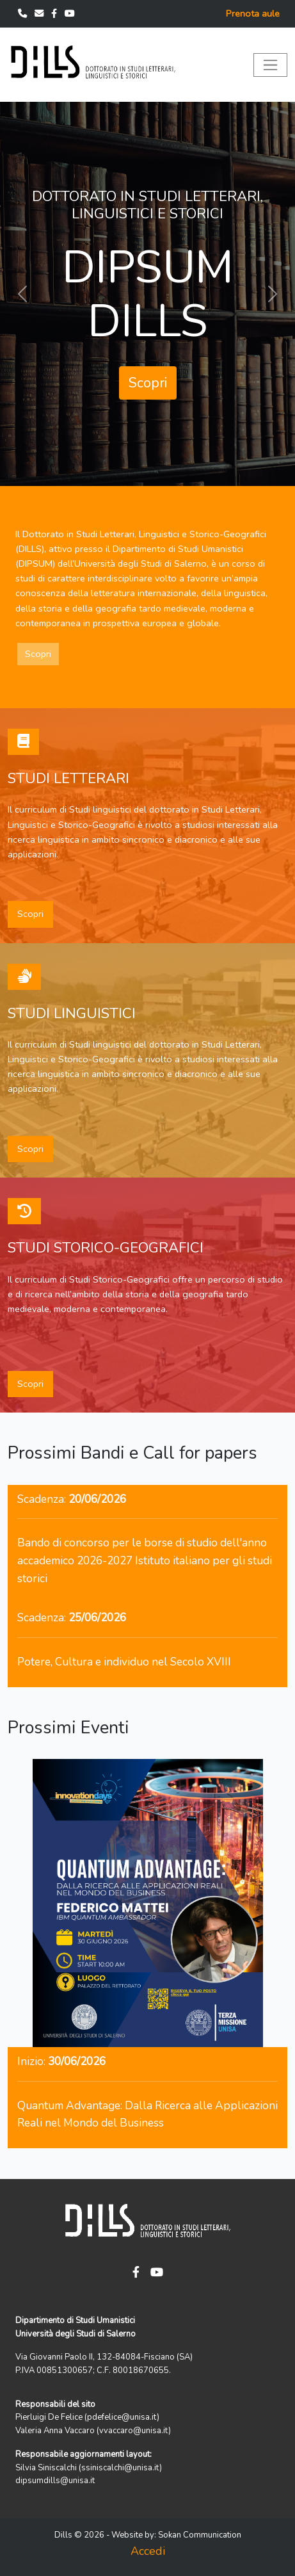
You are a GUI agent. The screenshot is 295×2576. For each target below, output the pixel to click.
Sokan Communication (199, 2535)
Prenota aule (253, 13)
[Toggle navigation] (270, 65)
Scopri (148, 383)
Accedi (148, 2551)
